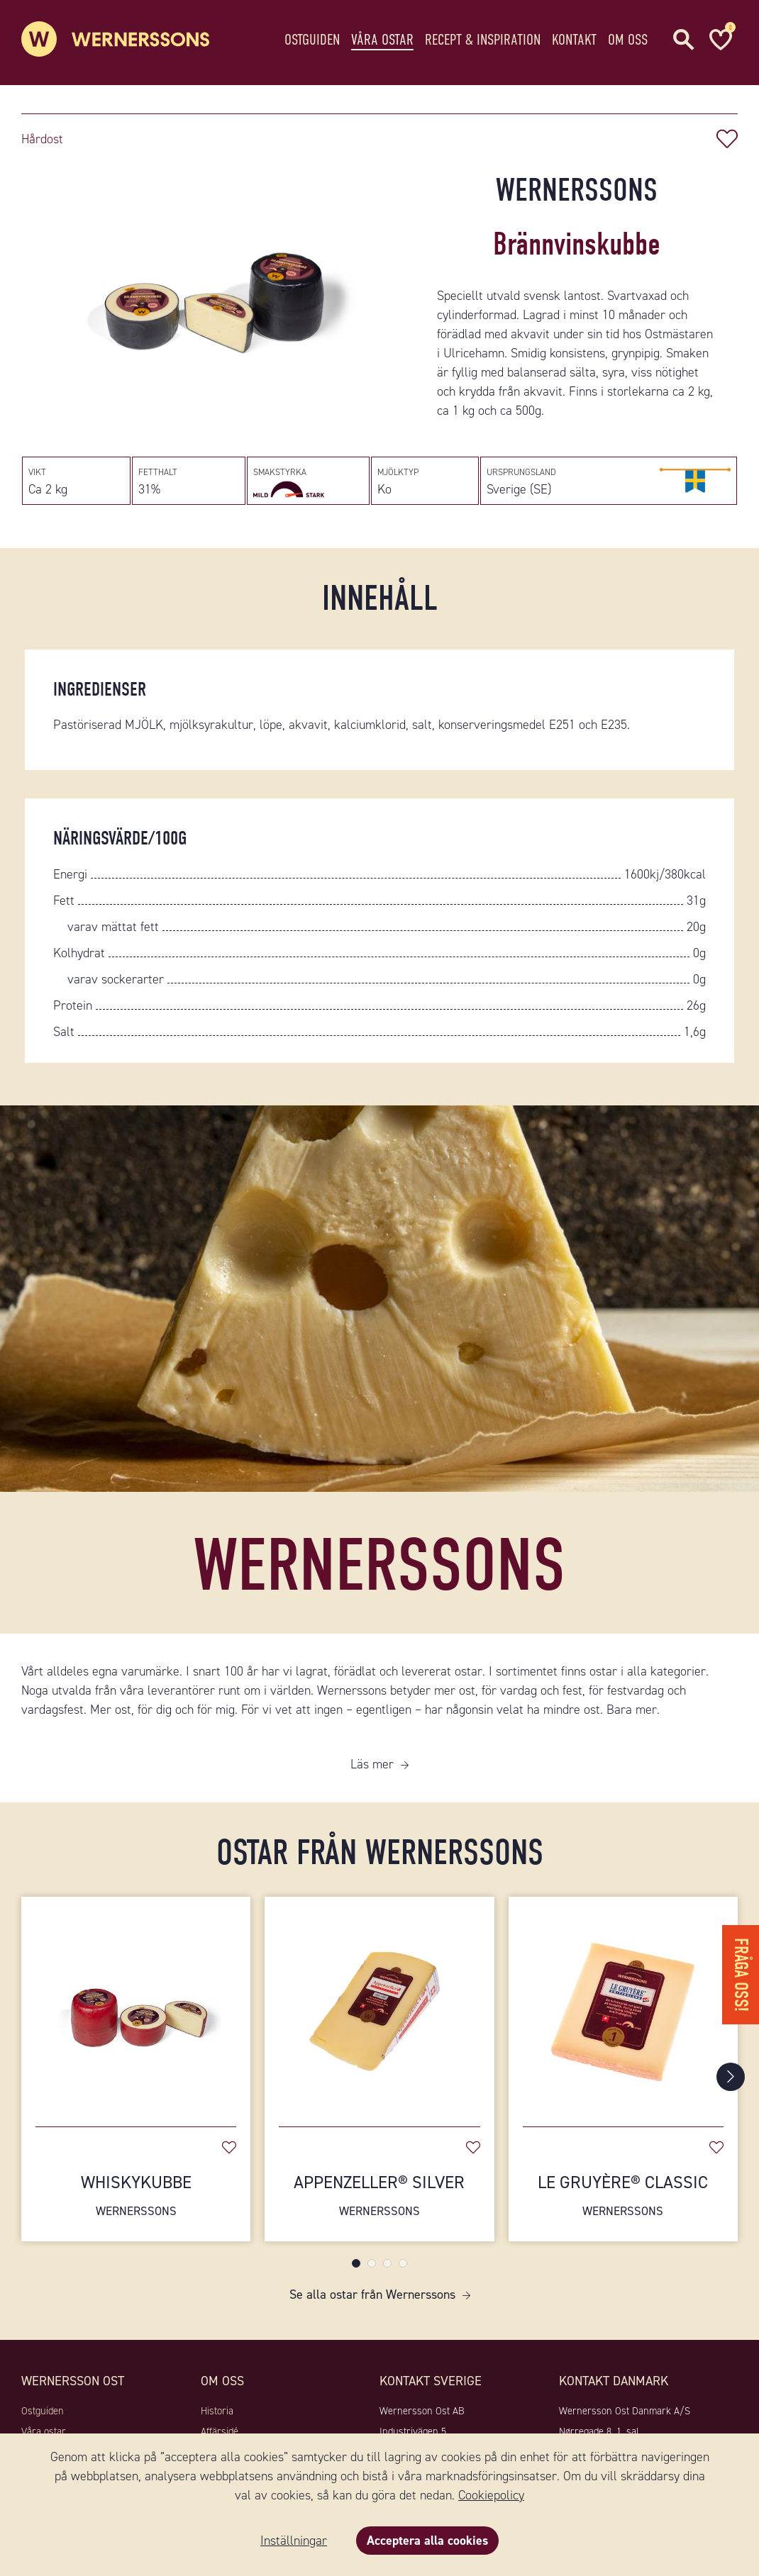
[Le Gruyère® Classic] (623, 2004)
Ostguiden (312, 39)
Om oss (628, 39)
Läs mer (372, 1764)
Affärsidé (219, 2431)
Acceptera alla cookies (427, 2540)
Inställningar (293, 2540)
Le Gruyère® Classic (623, 2195)
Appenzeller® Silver (379, 2195)
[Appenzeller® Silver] (379, 2004)
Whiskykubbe (135, 2195)
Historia (217, 2411)
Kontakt (574, 39)
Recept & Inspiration (483, 39)
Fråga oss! (741, 1975)
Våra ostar (382, 39)
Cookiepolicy (491, 2495)
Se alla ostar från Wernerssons (372, 2294)
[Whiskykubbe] (135, 2004)
